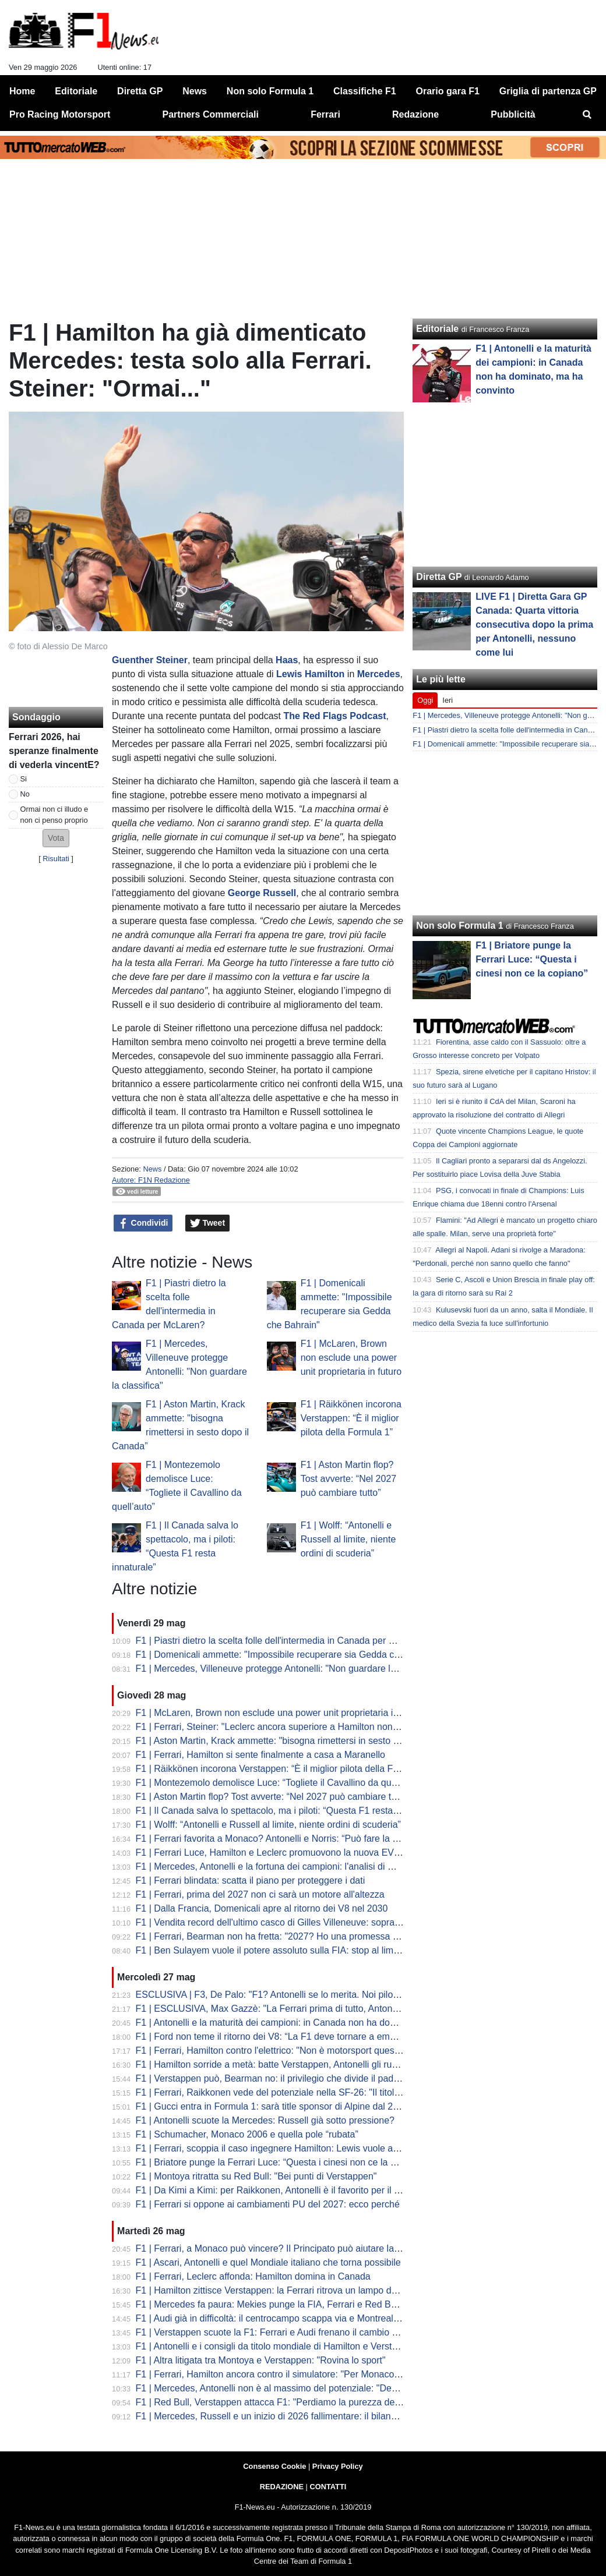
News (152, 1169)
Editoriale (437, 329)
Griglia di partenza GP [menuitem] (548, 91)
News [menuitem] (194, 91)
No (25, 794)
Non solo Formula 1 (459, 925)
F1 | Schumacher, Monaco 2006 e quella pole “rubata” (247, 2134)
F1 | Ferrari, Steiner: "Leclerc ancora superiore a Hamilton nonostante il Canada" (302, 1727)
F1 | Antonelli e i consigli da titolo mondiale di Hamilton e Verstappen (277, 2346)
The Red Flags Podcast (335, 716)
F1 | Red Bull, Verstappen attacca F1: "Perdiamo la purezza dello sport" (283, 2402)
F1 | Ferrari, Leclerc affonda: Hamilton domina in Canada (253, 2276)
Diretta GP (438, 577)
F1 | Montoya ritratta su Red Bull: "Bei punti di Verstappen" (256, 2176)
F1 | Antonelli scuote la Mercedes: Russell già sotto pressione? (265, 2120)
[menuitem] (587, 114)
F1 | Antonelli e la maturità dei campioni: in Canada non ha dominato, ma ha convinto (311, 2022)
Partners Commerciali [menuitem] (211, 114)
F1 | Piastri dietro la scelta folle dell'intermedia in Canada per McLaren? (283, 1641)
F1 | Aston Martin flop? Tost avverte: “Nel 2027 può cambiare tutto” (349, 1479)
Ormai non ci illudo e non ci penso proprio (54, 815)
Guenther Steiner (150, 660)
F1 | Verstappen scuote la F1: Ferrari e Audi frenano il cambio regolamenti (288, 2332)
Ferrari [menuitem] (325, 114)
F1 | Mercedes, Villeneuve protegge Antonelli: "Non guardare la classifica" (287, 1668)
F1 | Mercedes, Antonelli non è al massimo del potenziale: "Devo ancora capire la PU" (312, 2388)
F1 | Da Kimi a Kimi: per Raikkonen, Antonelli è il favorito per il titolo (275, 2190)
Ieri (447, 700)
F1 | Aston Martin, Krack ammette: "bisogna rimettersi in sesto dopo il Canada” (297, 1741)
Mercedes (378, 674)
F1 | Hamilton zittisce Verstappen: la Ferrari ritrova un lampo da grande (282, 2290)
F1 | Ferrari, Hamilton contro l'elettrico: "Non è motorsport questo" (271, 2050)
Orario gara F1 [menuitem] (448, 91)
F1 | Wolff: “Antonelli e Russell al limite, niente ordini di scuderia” (348, 1539)
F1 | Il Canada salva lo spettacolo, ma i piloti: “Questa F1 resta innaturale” (288, 1811)
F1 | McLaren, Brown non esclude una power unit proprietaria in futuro (351, 1358)
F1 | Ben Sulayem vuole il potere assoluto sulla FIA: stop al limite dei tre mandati (302, 1950)
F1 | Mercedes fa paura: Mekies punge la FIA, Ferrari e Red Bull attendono (290, 2304)
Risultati (56, 858)
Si (23, 778)
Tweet (208, 1223)
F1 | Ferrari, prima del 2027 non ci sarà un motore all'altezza (260, 1894)
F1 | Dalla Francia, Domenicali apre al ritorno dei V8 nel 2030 (262, 1908)
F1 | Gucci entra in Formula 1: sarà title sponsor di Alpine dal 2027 (272, 2106)
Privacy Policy (337, 2466)
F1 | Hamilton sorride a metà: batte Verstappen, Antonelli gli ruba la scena (288, 2064)
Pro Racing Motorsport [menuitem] (59, 114)
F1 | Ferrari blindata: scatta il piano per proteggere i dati (250, 1880)
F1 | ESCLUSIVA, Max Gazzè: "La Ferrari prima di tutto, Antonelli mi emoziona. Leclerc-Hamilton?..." (343, 2009)
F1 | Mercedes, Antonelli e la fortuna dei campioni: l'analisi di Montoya (280, 1866)
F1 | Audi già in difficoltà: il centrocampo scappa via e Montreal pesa (276, 2318)
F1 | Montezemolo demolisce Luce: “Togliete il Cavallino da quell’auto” (280, 1783)
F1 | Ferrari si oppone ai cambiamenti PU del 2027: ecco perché (268, 2204)
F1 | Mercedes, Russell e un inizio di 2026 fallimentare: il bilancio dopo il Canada (302, 2416)
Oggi (425, 700)
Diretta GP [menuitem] (140, 91)
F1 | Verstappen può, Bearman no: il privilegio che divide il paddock (274, 2078)
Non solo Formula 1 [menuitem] (270, 91)
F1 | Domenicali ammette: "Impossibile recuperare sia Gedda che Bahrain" (289, 1654)
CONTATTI (328, 2486)
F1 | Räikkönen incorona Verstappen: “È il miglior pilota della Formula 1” (351, 1418)
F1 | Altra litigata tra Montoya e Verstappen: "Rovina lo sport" (261, 2360)
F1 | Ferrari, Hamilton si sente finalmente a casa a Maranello (260, 1755)
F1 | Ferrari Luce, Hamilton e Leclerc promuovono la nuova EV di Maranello (292, 1852)
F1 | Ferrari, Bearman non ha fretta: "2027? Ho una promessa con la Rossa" (293, 1936)
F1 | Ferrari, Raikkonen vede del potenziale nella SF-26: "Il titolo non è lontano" (299, 2092)
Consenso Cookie (274, 2466)
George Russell (262, 893)
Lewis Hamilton (310, 674)
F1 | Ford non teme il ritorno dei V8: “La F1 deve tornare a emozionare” (282, 2036)
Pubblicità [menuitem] (513, 114)
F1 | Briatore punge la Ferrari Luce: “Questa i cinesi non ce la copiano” (281, 2162)
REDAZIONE (282, 2486)
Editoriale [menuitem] (76, 91)
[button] (56, 838)
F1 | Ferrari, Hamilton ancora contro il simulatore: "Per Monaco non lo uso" (289, 2374)
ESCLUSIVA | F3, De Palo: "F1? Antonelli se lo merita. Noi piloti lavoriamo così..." (303, 1995)
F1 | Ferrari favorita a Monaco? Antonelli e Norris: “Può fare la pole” (274, 1838)
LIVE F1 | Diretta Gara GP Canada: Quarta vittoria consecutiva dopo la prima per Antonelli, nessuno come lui (534, 624)
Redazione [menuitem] (415, 114)
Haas (287, 660)
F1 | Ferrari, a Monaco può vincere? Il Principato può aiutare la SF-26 (279, 2248)
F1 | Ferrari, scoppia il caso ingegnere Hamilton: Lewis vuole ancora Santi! (289, 2148)
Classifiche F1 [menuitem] (364, 91)
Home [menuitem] (22, 91)
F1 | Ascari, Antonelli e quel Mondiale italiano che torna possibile (268, 2262)
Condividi (143, 1223)
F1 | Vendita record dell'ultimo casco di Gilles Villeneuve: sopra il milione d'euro (299, 1922)
